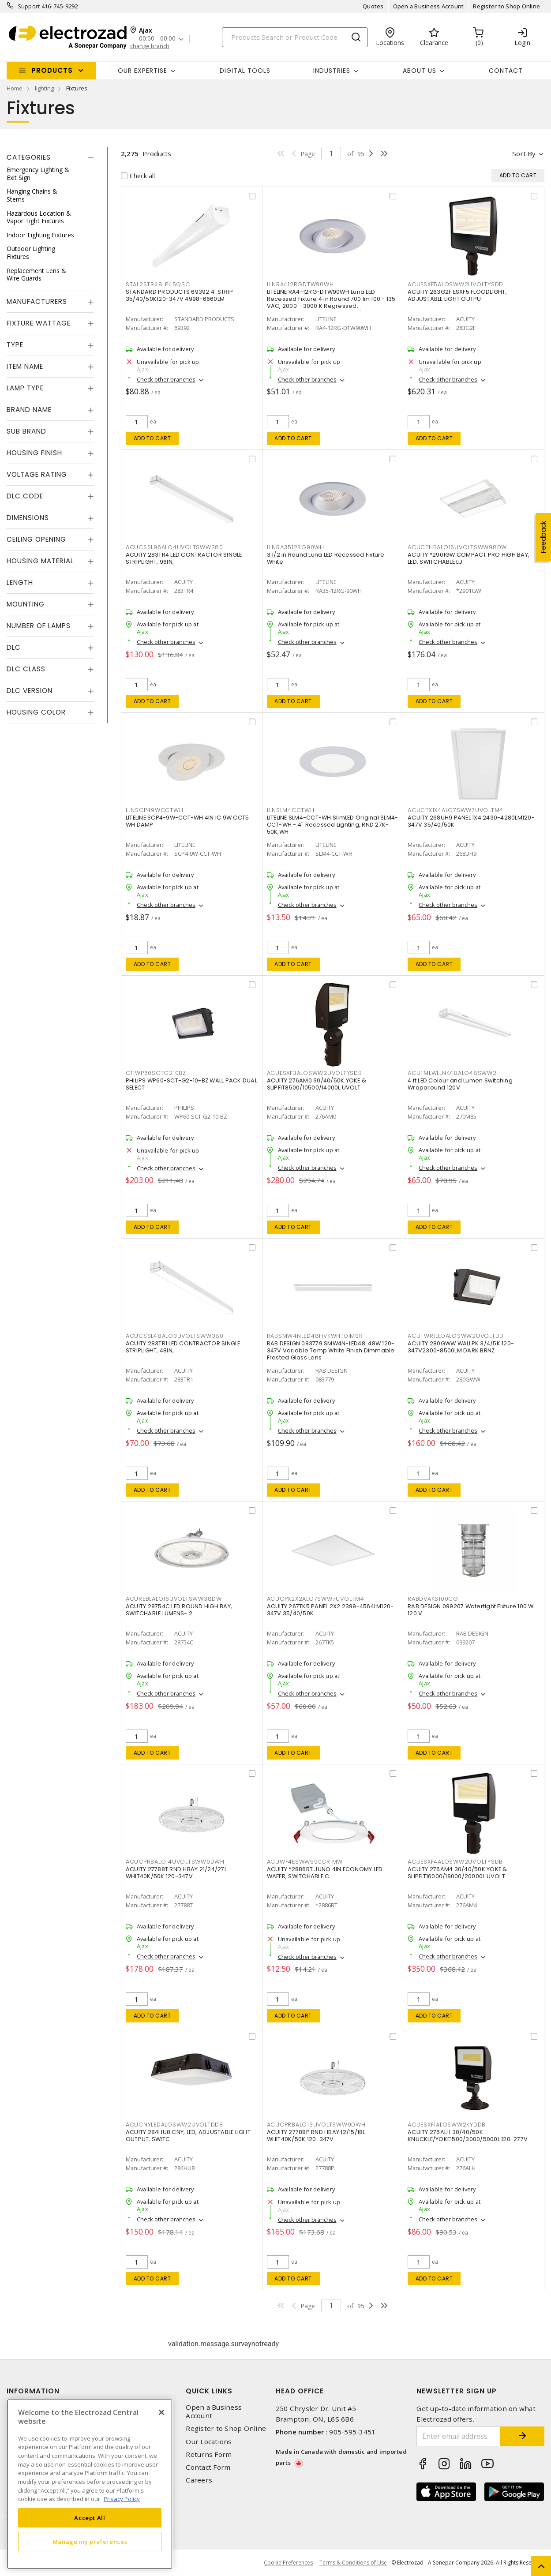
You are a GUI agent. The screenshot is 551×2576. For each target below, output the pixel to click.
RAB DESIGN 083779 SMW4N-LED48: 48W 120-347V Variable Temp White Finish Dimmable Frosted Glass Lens (331, 1350)
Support (29, 6)
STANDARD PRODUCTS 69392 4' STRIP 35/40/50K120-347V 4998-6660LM (179, 295)
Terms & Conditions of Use (353, 2562)
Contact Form (208, 2467)
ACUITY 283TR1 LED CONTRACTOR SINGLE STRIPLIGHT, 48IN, (183, 1347)
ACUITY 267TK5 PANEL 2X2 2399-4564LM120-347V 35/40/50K (330, 1610)
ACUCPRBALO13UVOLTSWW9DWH (316, 2124)
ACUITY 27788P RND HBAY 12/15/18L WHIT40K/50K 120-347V (316, 2135)
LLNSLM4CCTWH (291, 810)
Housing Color (36, 712)
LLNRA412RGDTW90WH (300, 284)
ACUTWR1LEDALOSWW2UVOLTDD (456, 1336)
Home (14, 88)
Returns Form (209, 2454)
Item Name (25, 366)
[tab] (50, 157)
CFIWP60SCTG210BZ (156, 1073)
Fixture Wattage (39, 323)
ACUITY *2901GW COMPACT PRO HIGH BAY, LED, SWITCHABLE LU (468, 558)
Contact (506, 70)
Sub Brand (26, 431)
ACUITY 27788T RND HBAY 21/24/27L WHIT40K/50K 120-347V (176, 1872)
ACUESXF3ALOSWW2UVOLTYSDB (314, 1073)
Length (20, 582)
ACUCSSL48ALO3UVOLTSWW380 (175, 1336)
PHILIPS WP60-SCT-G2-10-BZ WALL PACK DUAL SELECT (191, 1084)
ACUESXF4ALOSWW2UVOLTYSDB (455, 1861)
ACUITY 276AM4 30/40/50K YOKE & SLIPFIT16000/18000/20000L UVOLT (457, 1872)
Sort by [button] (524, 153)
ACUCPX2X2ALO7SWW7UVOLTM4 (315, 1599)
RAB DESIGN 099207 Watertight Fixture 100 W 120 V (471, 1610)
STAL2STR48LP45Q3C (158, 284)
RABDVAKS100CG (433, 1599)
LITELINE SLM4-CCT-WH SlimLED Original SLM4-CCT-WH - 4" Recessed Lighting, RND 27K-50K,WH (332, 824)
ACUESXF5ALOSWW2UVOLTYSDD (455, 284)
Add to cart (152, 438)
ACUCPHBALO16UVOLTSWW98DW (457, 547)
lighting (44, 88)
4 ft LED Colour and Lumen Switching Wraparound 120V (460, 1084)
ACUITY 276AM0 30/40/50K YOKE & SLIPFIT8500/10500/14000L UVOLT (317, 1084)
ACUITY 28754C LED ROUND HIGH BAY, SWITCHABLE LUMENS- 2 (179, 1610)
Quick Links (209, 2391)
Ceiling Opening (36, 539)
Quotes (373, 6)
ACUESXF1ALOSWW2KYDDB (447, 2124)
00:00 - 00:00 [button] (157, 38)
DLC (14, 647)
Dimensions (28, 517)
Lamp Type (25, 388)
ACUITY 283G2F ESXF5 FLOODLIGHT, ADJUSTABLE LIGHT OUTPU (457, 295)
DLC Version (29, 690)
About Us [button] (419, 70)
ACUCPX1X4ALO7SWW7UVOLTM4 (455, 810)
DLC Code (25, 496)
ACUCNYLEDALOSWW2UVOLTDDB (174, 2124)
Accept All (89, 2518)
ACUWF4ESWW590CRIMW (305, 1861)
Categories (29, 157)
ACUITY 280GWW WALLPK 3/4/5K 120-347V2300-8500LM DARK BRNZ (461, 1347)
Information (33, 2391)
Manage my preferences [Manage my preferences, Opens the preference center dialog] (89, 2542)
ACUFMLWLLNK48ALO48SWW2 (452, 1073)
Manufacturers (37, 301)
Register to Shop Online (506, 6)
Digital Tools (245, 70)
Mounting (26, 604)
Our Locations (209, 2441)
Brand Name (29, 409)
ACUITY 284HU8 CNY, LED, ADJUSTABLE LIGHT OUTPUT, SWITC (188, 2135)
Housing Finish (34, 452)
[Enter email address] (458, 2436)
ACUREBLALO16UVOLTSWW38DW (174, 1599)
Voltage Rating (37, 474)
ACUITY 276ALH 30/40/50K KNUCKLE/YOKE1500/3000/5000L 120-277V (468, 2135)
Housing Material (40, 560)
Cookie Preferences (288, 2562)
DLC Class (26, 669)
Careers (199, 2480)
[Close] (161, 2412)
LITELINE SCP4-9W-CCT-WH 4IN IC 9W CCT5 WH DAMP (187, 821)
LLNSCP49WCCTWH (155, 810)
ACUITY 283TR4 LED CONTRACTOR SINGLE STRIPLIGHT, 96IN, (184, 558)
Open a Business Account (428, 6)
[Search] (295, 37)
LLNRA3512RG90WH (295, 547)
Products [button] (52, 70)
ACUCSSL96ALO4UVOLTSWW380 (174, 547)
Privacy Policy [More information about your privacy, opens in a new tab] (122, 2499)
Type (15, 344)
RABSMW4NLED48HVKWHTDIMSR (315, 1336)
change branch (149, 46)
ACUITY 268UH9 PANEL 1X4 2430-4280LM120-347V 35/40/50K (471, 821)
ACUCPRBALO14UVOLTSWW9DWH (175, 1861)
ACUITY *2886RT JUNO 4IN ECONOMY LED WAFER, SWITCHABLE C (325, 1872)
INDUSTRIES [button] (331, 70)
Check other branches (166, 379)
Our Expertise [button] (142, 70)
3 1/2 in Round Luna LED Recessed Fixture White (326, 558)
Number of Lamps (39, 625)
